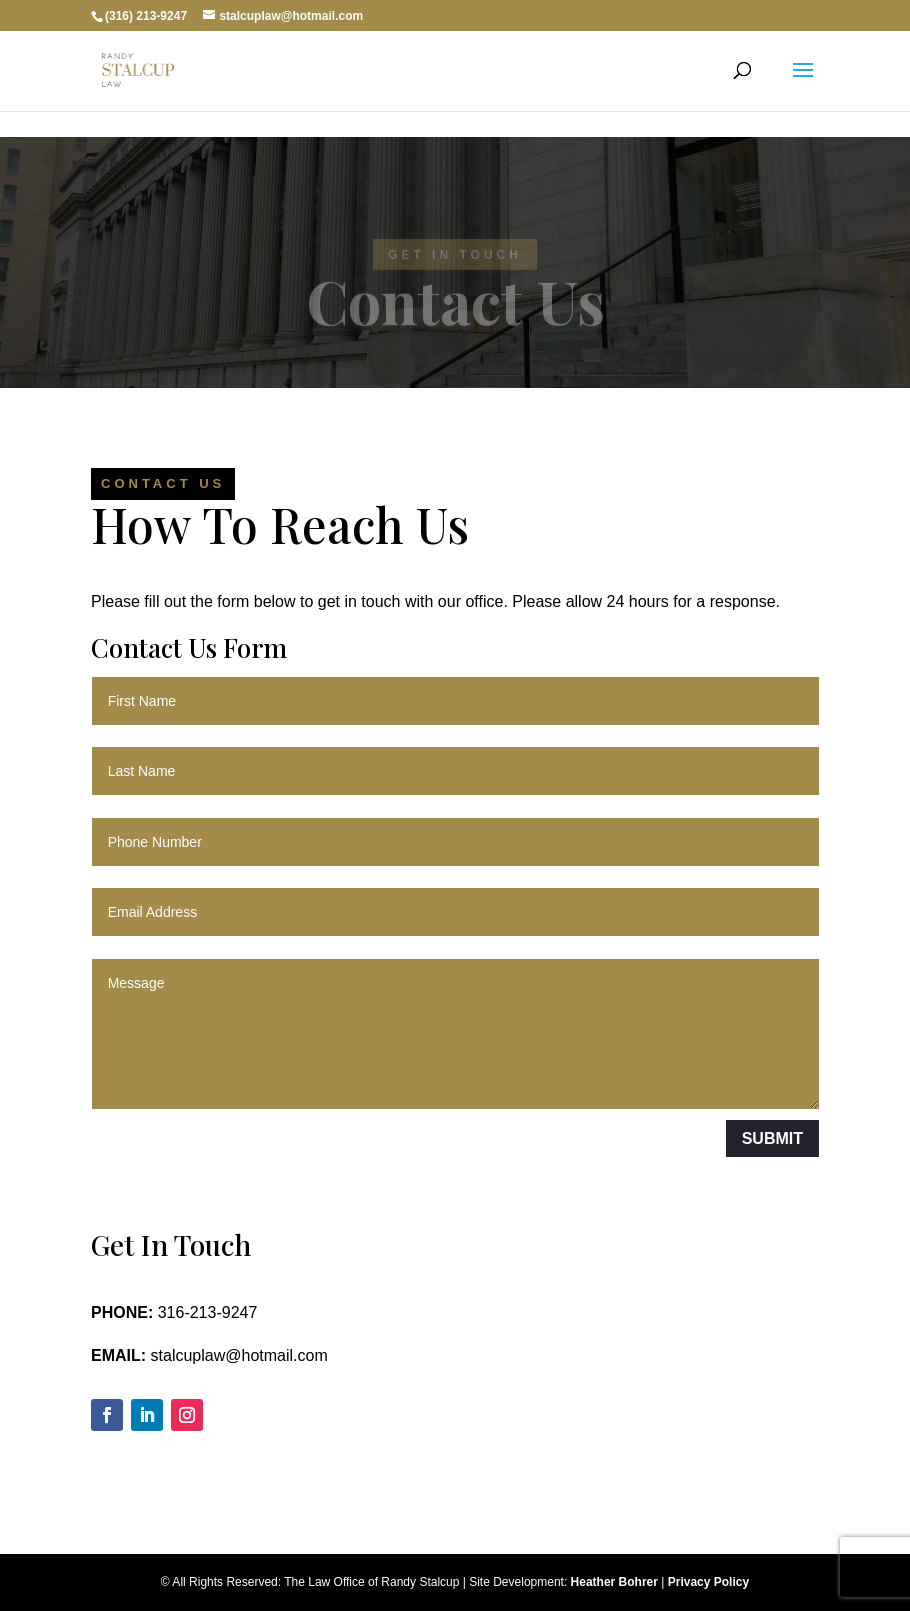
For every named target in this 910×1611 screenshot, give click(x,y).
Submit (772, 1138)
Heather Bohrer (612, 1582)
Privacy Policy (708, 1582)
